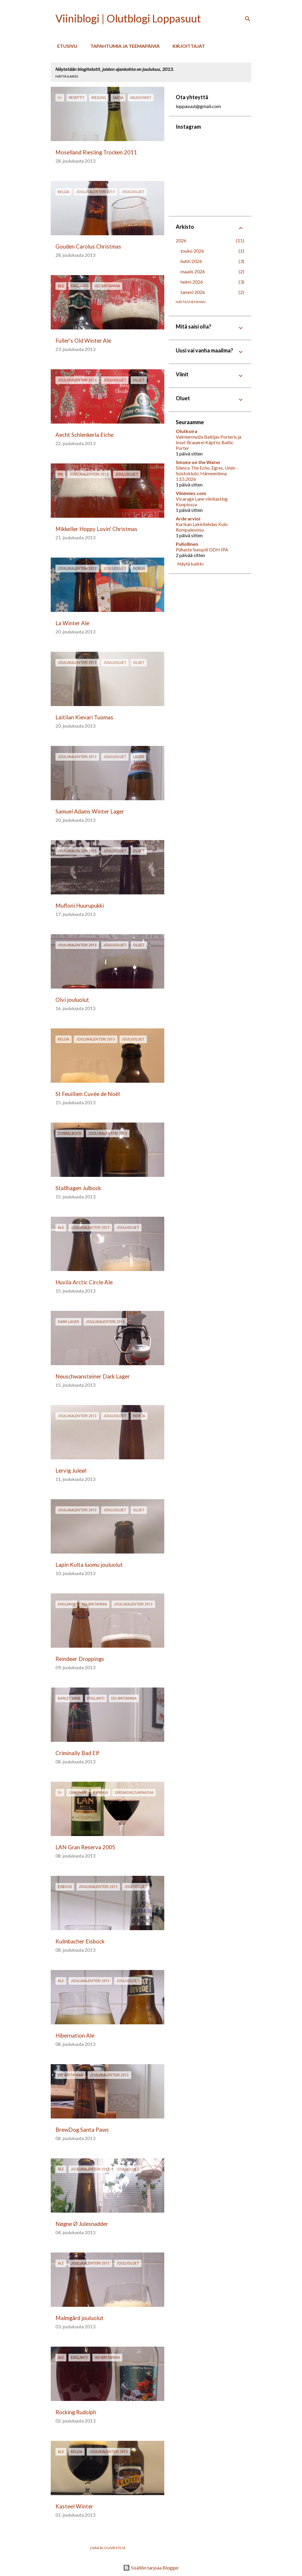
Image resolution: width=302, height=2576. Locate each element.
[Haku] (247, 19)
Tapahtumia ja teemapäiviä (123, 46)
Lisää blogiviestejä (107, 2548)
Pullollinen (187, 544)
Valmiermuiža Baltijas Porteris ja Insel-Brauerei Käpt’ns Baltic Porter (208, 442)
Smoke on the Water (198, 462)
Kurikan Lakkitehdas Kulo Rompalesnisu (202, 526)
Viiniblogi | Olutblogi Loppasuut (128, 18)
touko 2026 (192, 251)
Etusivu (65, 46)
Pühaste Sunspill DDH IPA (202, 549)
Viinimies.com (191, 493)
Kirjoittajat (187, 46)
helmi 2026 (191, 282)
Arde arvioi (188, 518)
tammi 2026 (192, 292)
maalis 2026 (192, 271)
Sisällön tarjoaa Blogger (151, 2567)
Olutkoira (186, 431)
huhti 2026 (191, 261)
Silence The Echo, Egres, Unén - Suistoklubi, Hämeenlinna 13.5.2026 (207, 473)
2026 (181, 240)
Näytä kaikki (66, 76)
